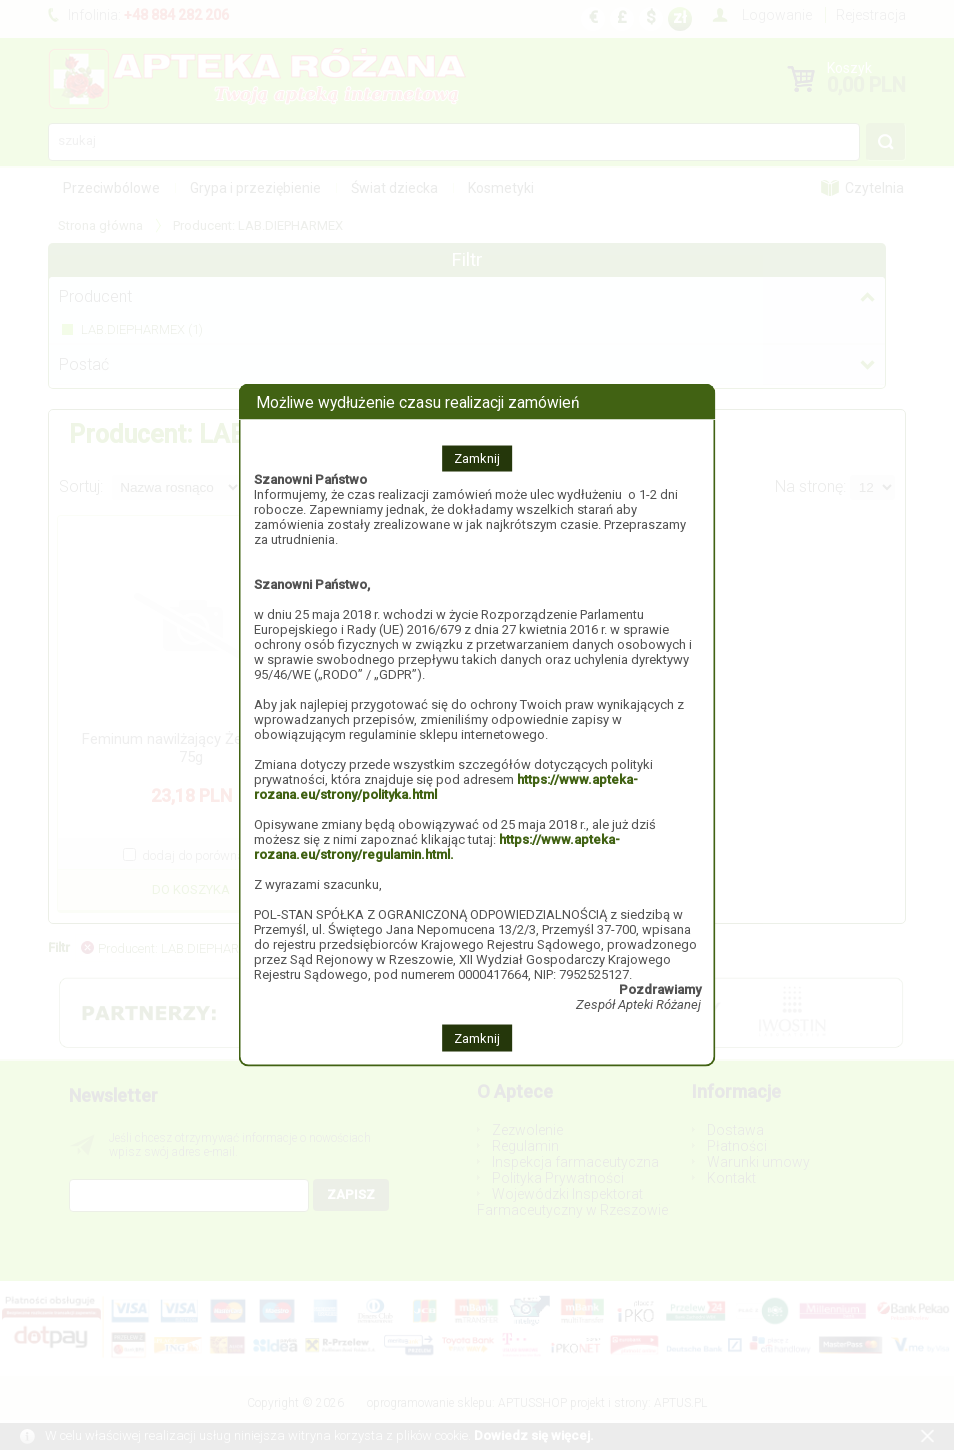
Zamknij (477, 458)
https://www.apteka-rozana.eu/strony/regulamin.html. (437, 847)
